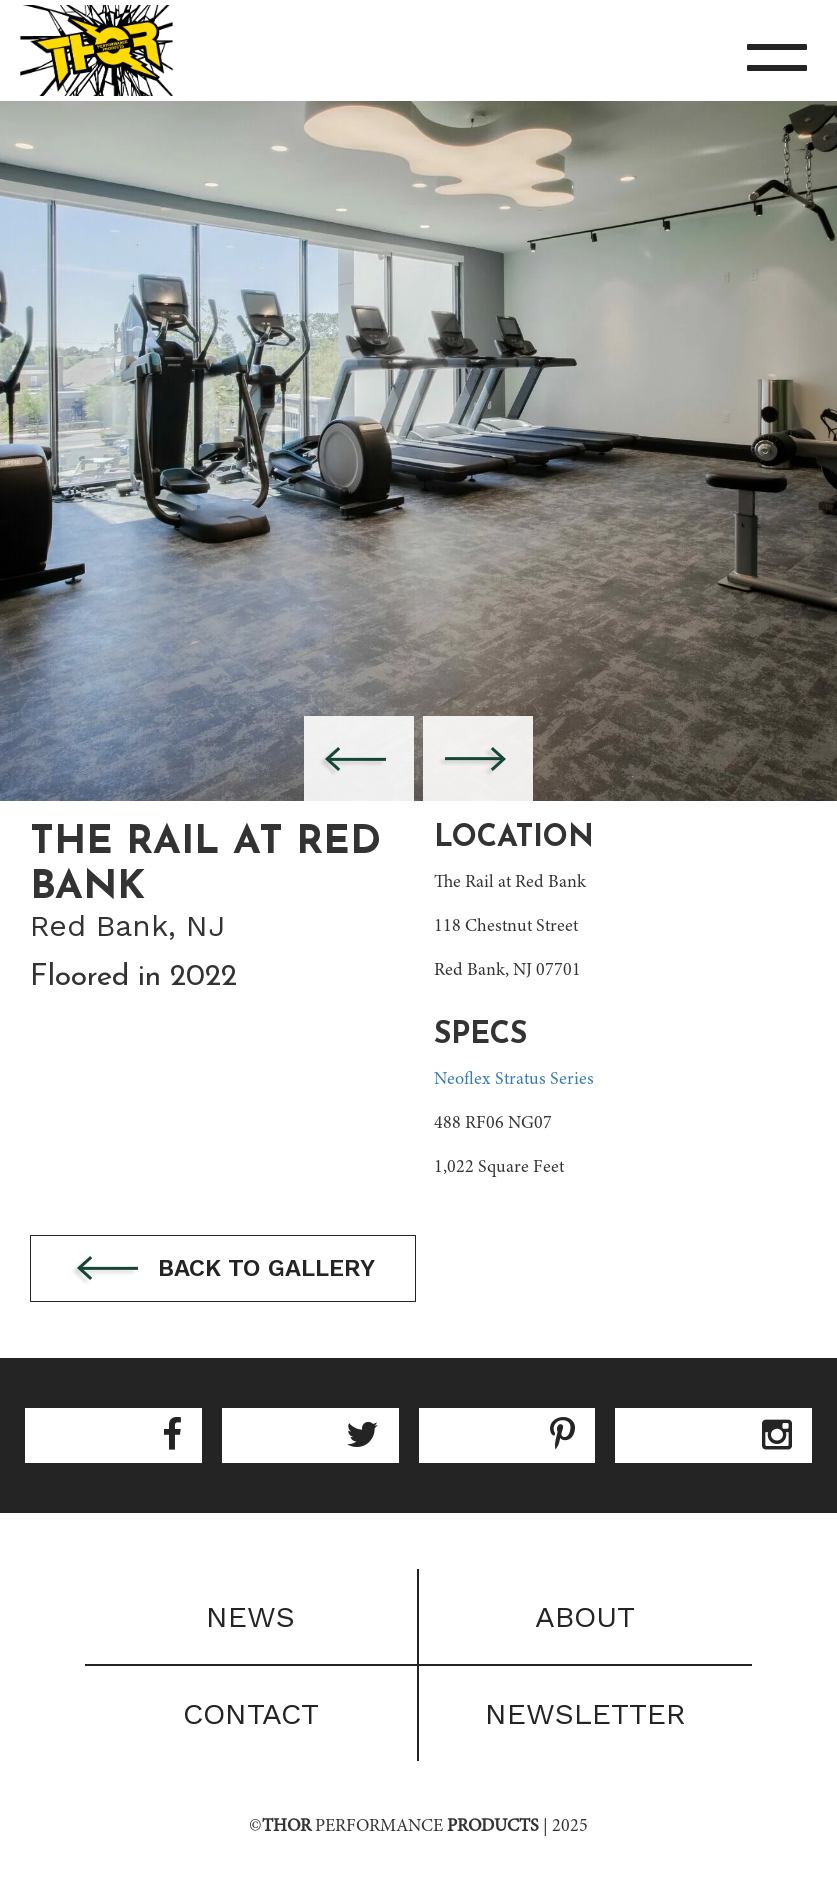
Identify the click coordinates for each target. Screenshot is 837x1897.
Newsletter (585, 1713)
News (250, 1616)
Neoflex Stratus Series (514, 1080)
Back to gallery (223, 1269)
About (585, 1616)
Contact (251, 1713)
